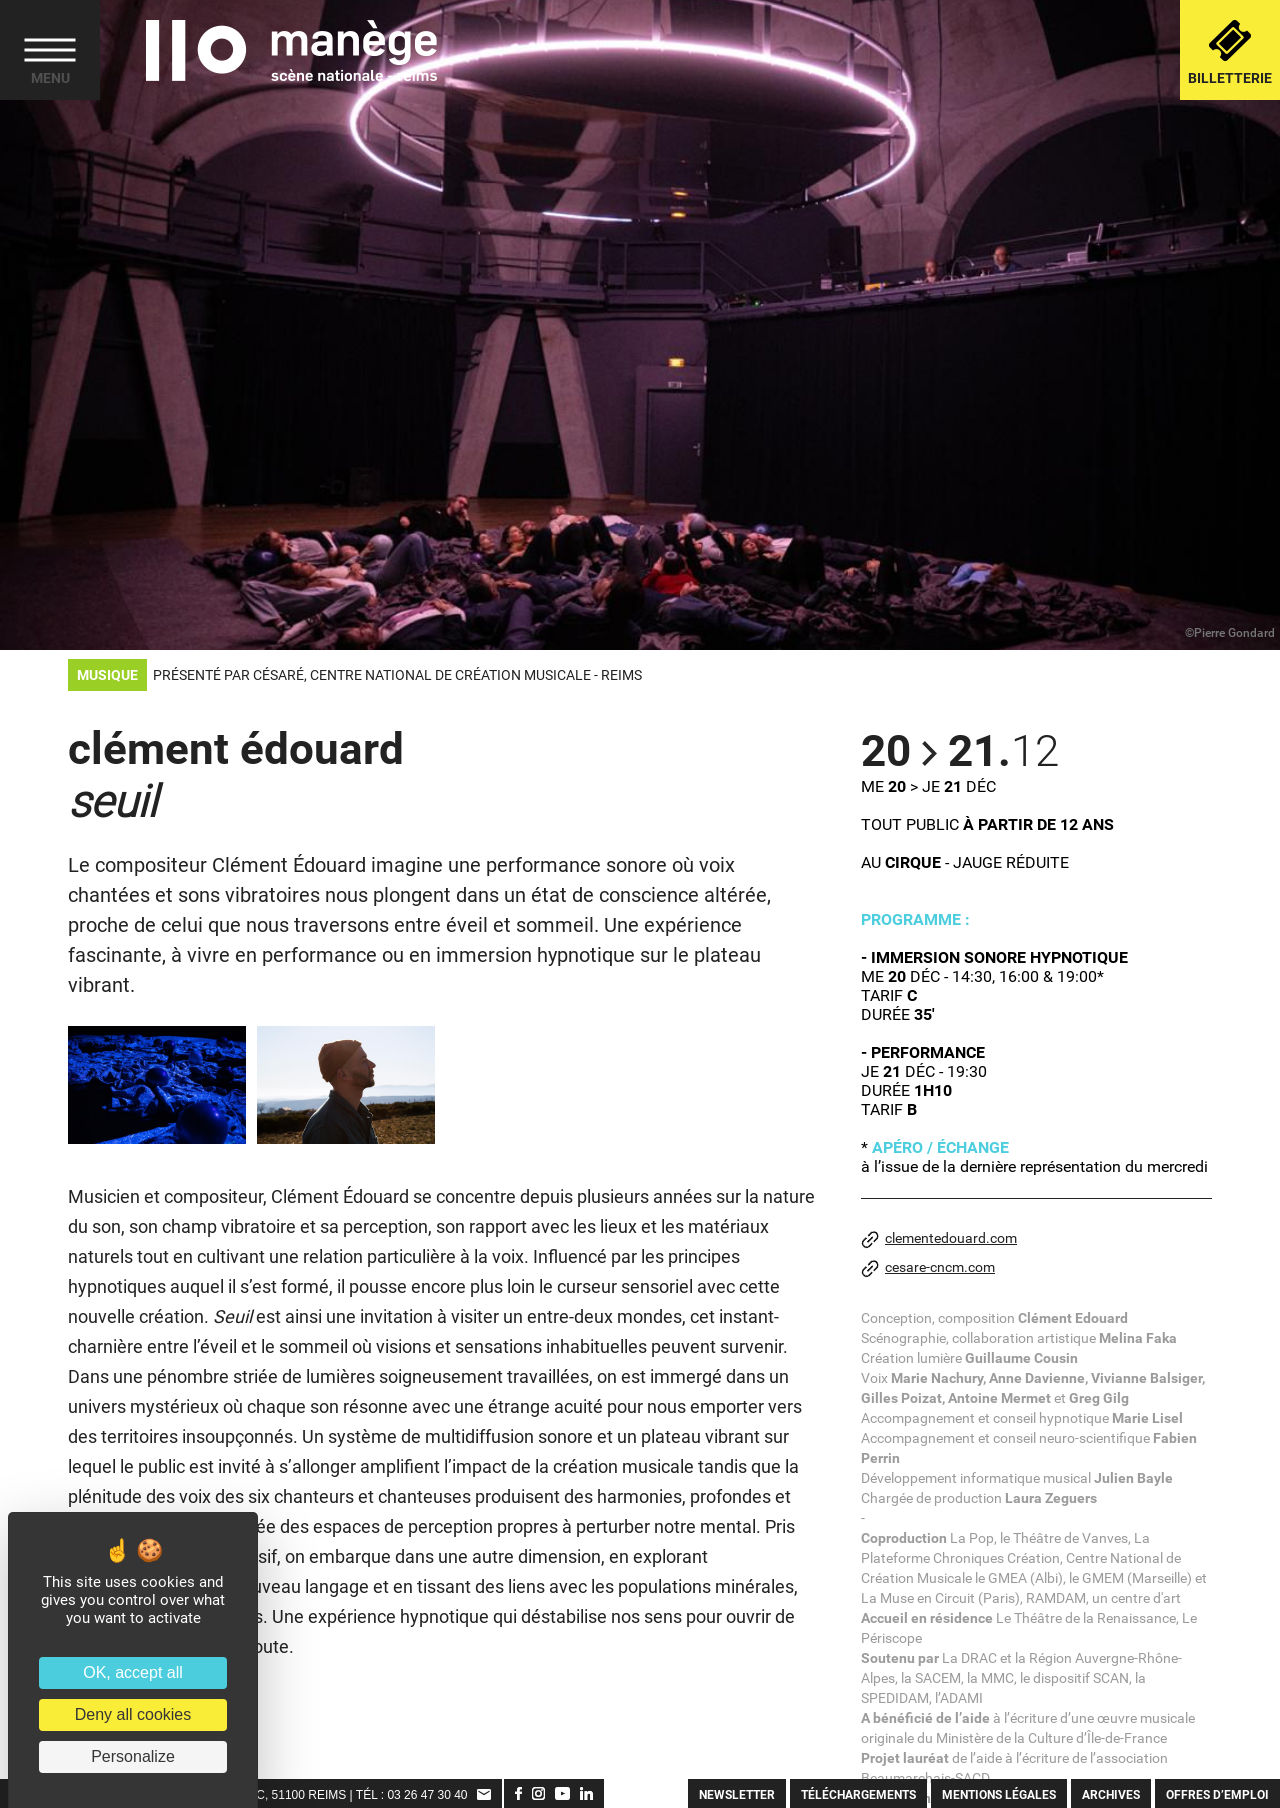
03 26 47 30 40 (427, 1795)
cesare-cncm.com (928, 1268)
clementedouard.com (939, 1239)
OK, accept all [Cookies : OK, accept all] (133, 1672)
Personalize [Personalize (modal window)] (133, 1756)
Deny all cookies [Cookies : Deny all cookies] (133, 1714)
